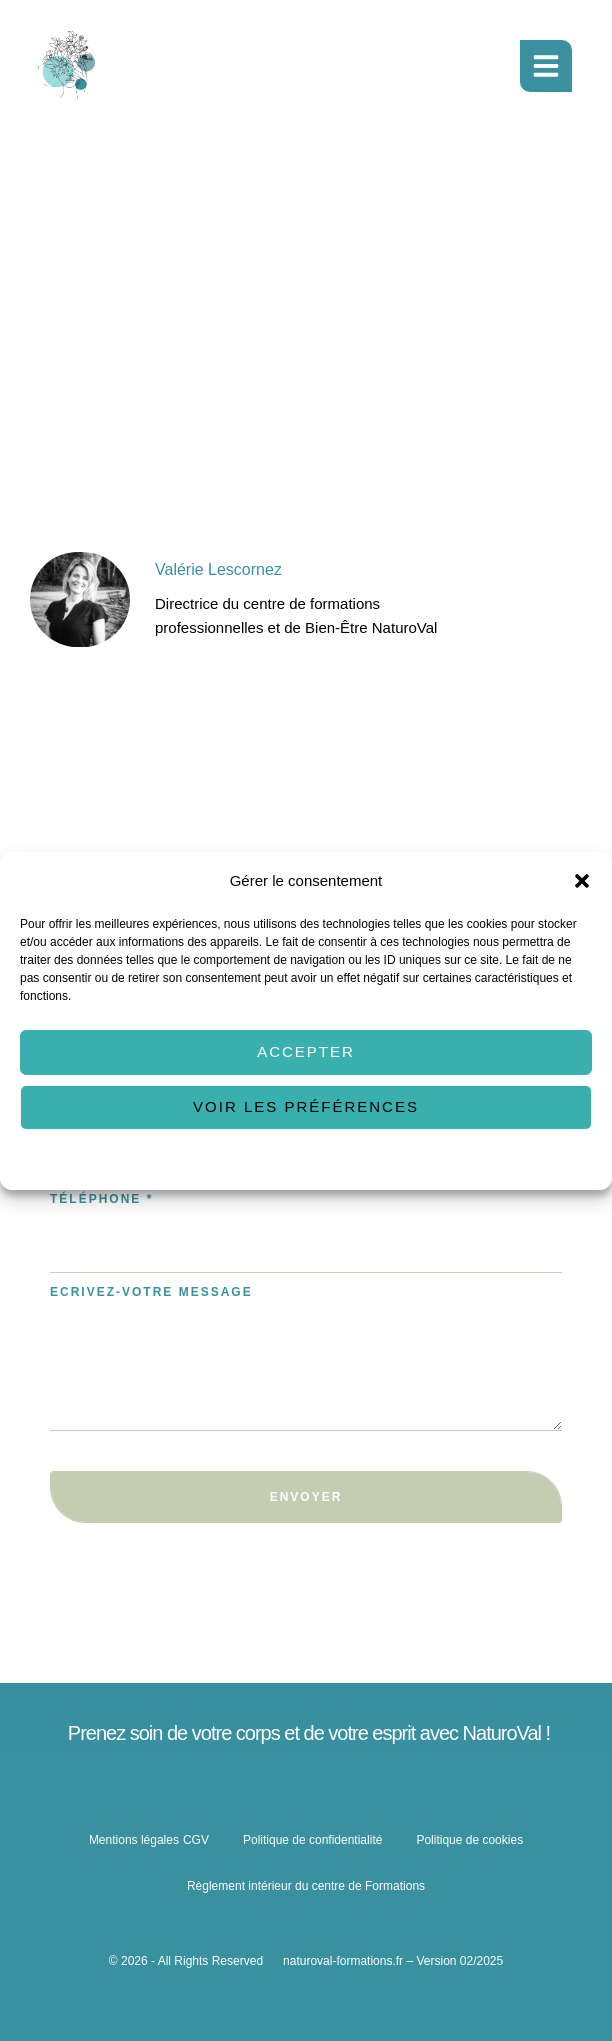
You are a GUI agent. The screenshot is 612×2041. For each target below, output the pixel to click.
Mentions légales (134, 1840)
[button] (582, 880)
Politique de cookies (226, 1161)
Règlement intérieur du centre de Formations (306, 1886)
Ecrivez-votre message (151, 1292)
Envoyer (306, 1497)
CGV (196, 1840)
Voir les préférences (306, 1106)
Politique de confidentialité (359, 1161)
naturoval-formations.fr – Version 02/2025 (393, 1961)
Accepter (306, 1051)
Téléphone (101, 1199)
